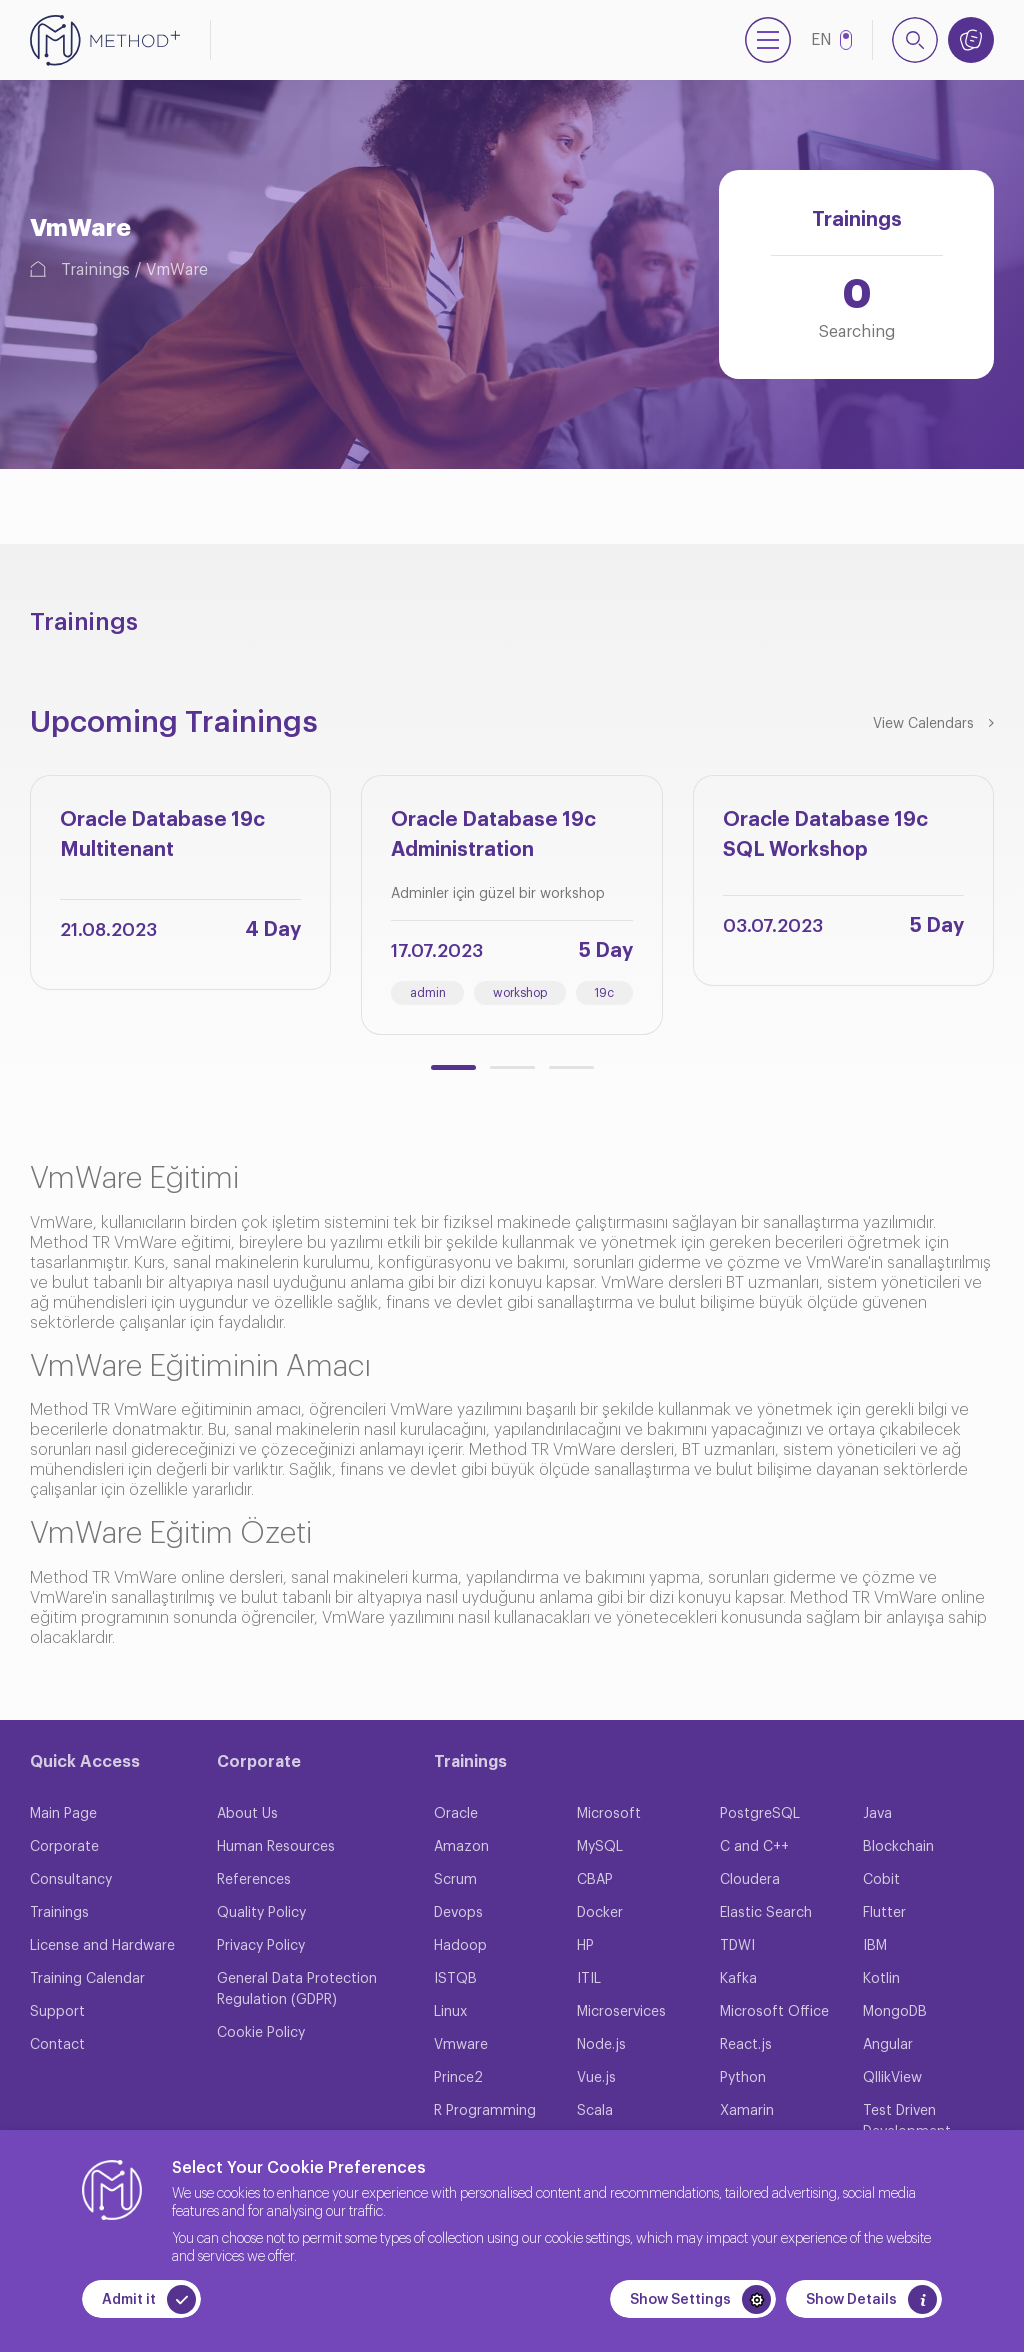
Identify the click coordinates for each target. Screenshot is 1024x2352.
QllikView (892, 2078)
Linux (450, 2012)
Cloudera (750, 1880)
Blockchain (898, 1847)
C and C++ (754, 1847)
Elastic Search (766, 1913)
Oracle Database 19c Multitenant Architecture (162, 839)
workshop (520, 993)
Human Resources (276, 1847)
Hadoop (460, 1946)
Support (57, 2012)
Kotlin (881, 1979)
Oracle (456, 1814)
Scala (595, 2111)
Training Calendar (87, 1979)
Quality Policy (261, 1913)
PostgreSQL (760, 1814)
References (254, 1880)
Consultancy (71, 1880)
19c (604, 993)
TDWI (737, 1946)
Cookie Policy (261, 2033)
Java (877, 1814)
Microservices (621, 2012)
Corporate (64, 1847)
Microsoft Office (774, 2012)
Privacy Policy (261, 1946)
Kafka (738, 1979)
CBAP (595, 1880)
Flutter (884, 1913)
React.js (746, 2045)
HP (585, 1946)
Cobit (881, 1880)
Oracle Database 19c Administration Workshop (493, 839)
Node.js (601, 2045)
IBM (875, 1946)
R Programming (485, 2111)
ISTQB (455, 1979)
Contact (57, 2045)
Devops (458, 1913)
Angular (888, 2045)
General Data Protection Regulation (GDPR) (297, 1989)
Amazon (461, 1847)
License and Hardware (102, 1946)
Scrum (455, 1880)
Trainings (95, 270)
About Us (247, 1814)
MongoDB (895, 2012)
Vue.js (596, 2078)
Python (743, 2078)
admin (428, 993)
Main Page (63, 1814)
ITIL (589, 1979)
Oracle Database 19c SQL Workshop (825, 835)
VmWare (177, 270)
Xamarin (747, 2111)
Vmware (461, 2045)
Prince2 (458, 2078)
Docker (600, 1913)
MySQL (600, 1847)
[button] (453, 1067)
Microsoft (609, 1814)
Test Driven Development (907, 2121)
